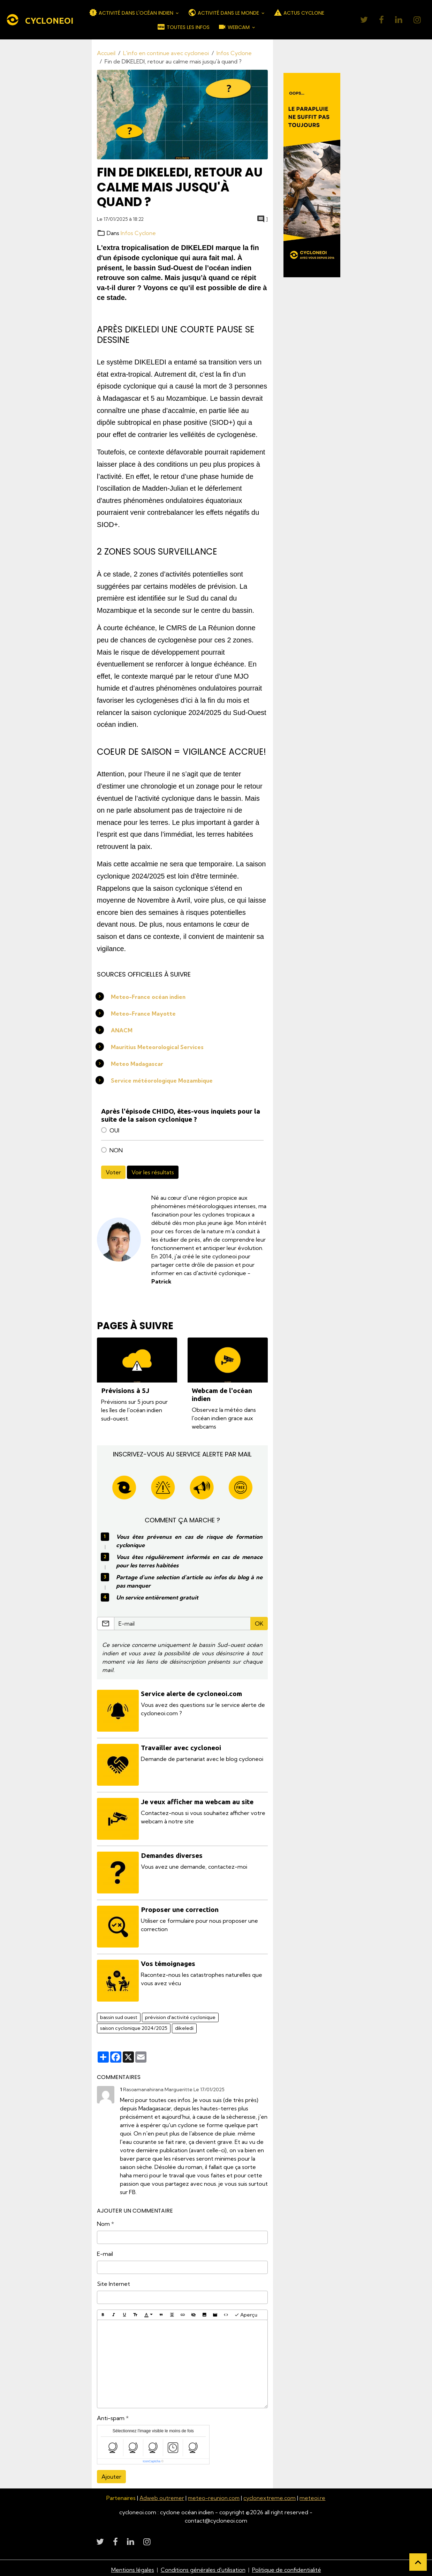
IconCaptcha (151, 2458)
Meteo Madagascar (137, 1063)
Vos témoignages (169, 1961)
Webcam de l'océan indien (222, 1394)
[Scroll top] (418, 2562)
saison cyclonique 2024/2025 (133, 2025)
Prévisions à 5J (125, 1390)
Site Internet (113, 2280)
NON (116, 1150)
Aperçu (245, 2311)
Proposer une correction (180, 1907)
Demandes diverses (172, 1854)
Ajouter (111, 2473)
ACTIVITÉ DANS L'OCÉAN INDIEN (132, 12)
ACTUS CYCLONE (299, 12)
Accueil (106, 53)
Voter (113, 1172)
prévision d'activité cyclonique (180, 2014)
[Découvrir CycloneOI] (311, 175)
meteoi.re (314, 2494)
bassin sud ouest (118, 2014)
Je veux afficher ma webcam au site (198, 1801)
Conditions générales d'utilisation (202, 2566)
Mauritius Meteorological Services (157, 1047)
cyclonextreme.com (271, 2494)
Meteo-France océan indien (149, 996)
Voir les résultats (152, 1172)
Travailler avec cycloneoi (182, 1747)
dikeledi (184, 2025)
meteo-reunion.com (214, 2494)
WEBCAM (234, 27)
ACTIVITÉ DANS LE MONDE (224, 12)
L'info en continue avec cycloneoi (166, 53)
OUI (114, 1130)
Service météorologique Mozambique (162, 1080)
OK (259, 1623)
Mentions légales (132, 2566)
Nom (103, 2220)
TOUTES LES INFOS (183, 27)
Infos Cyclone (234, 53)
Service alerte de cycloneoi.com (192, 1694)
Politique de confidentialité (286, 2566)
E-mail (105, 2250)
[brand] (35, 20)
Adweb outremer (161, 2494)
